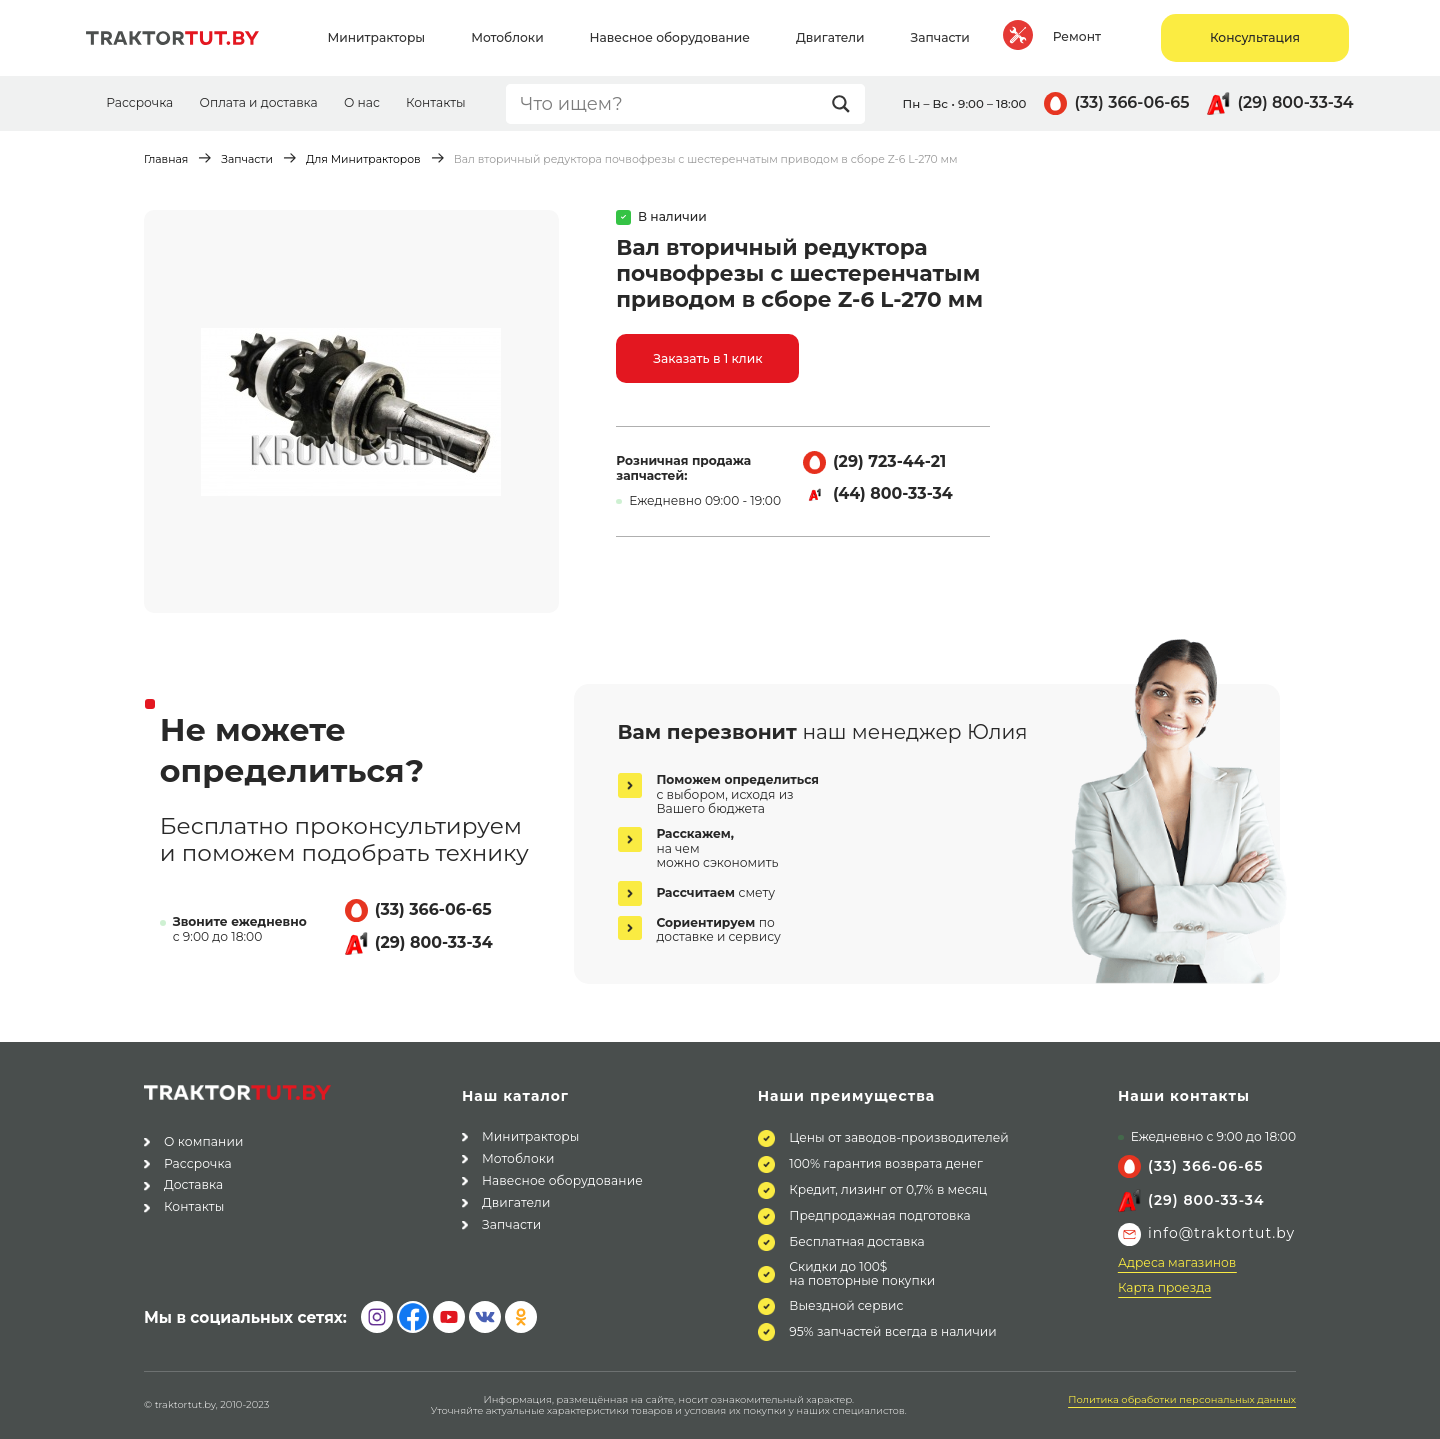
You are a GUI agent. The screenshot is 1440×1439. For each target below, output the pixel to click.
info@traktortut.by (1221, 1233)
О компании (203, 1141)
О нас (362, 102)
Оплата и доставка (258, 102)
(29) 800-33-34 (1296, 102)
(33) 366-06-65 (1131, 102)
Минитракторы (531, 1136)
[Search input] (671, 104)
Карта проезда (1164, 1288)
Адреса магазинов (1177, 1263)
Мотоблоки (518, 1158)
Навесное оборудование (562, 1180)
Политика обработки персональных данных (1182, 1399)
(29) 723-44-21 (889, 461)
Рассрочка (139, 102)
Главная (166, 159)
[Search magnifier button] (846, 104)
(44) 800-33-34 (893, 493)
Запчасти (247, 159)
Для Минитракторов (363, 159)
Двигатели (516, 1202)
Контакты (436, 102)
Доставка (193, 1184)
